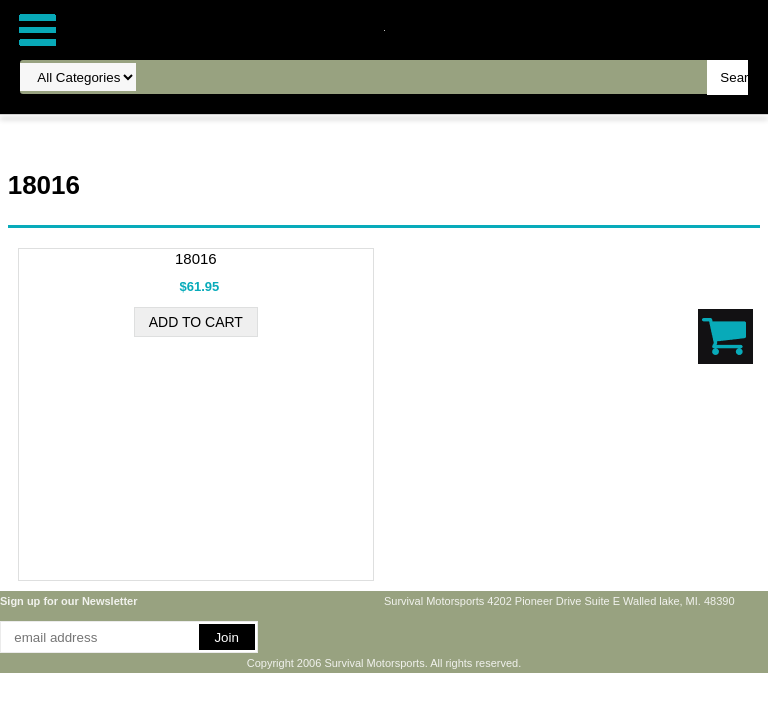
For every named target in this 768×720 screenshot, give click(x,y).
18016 (196, 258)
